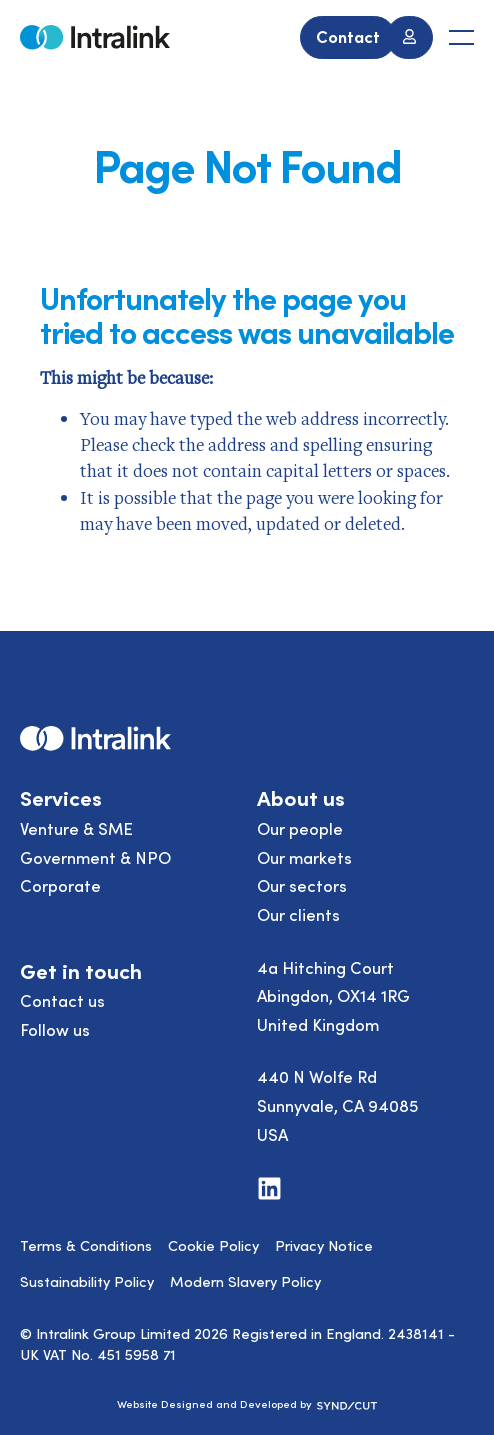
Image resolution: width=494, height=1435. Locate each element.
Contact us (62, 1000)
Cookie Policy (213, 1245)
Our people (300, 828)
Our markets (304, 857)
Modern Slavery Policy (245, 1281)
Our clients (298, 914)
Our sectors (302, 885)
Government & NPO (95, 857)
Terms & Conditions (86, 1245)
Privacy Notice (324, 1245)
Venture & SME (76, 828)
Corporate (60, 885)
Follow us (55, 1029)
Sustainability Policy (87, 1281)
